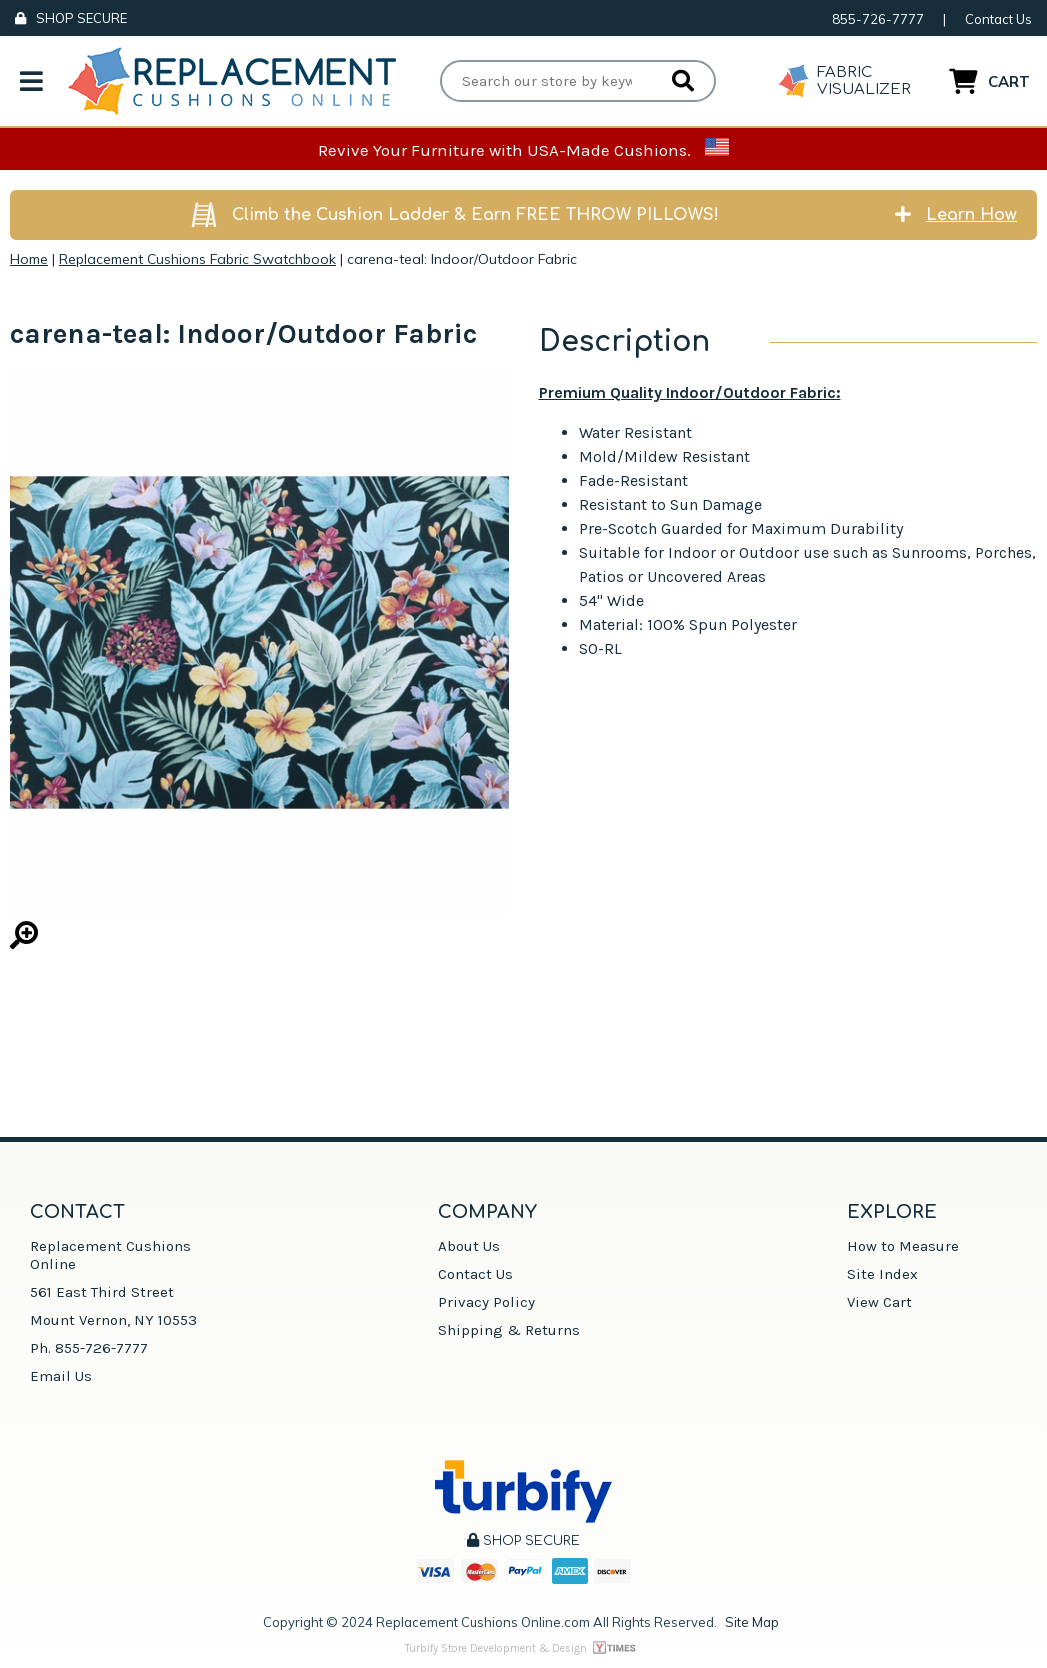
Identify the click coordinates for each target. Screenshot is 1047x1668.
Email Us (61, 1376)
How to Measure (903, 1246)
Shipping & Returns (509, 1330)
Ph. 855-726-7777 (89, 1348)
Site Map (752, 1622)
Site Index (882, 1274)
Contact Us (998, 19)
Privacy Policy (486, 1302)
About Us (469, 1246)
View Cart (879, 1302)
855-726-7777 (878, 19)
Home (29, 259)
